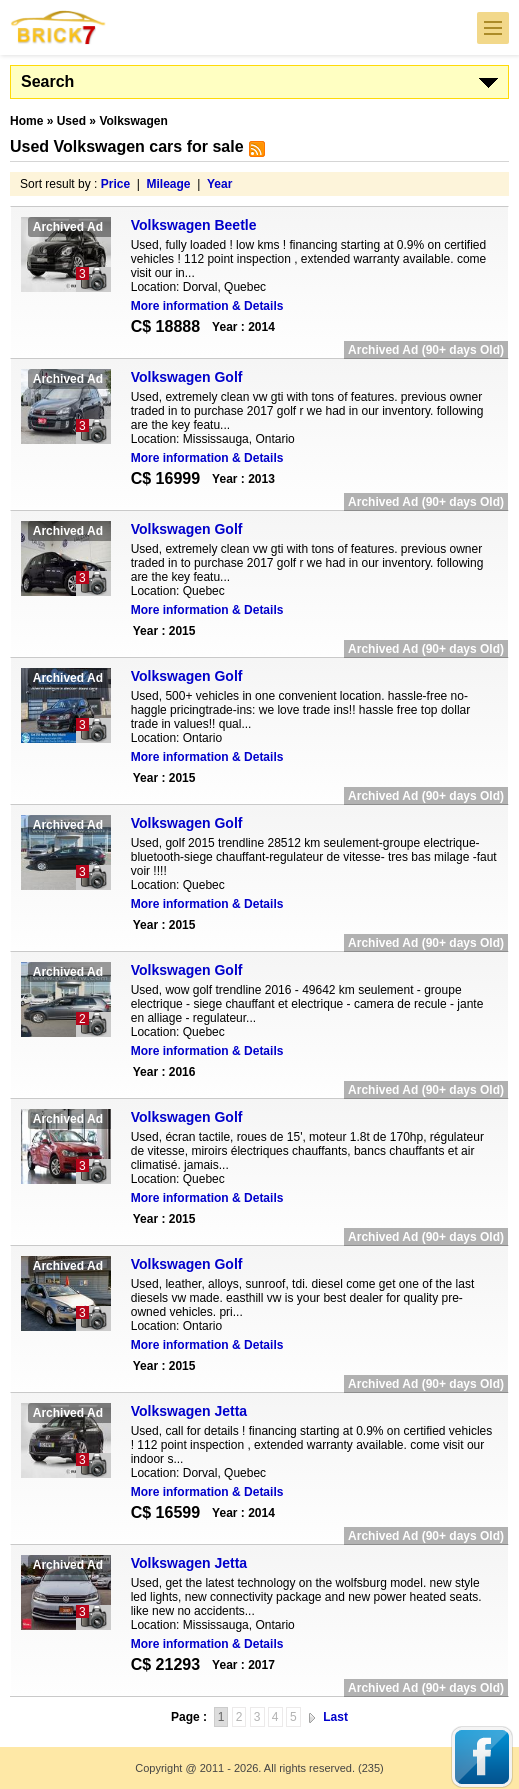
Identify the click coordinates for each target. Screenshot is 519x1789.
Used (71, 121)
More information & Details (207, 306)
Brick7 (59, 27)
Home (26, 121)
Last (335, 1717)
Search (47, 81)
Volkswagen (133, 121)
